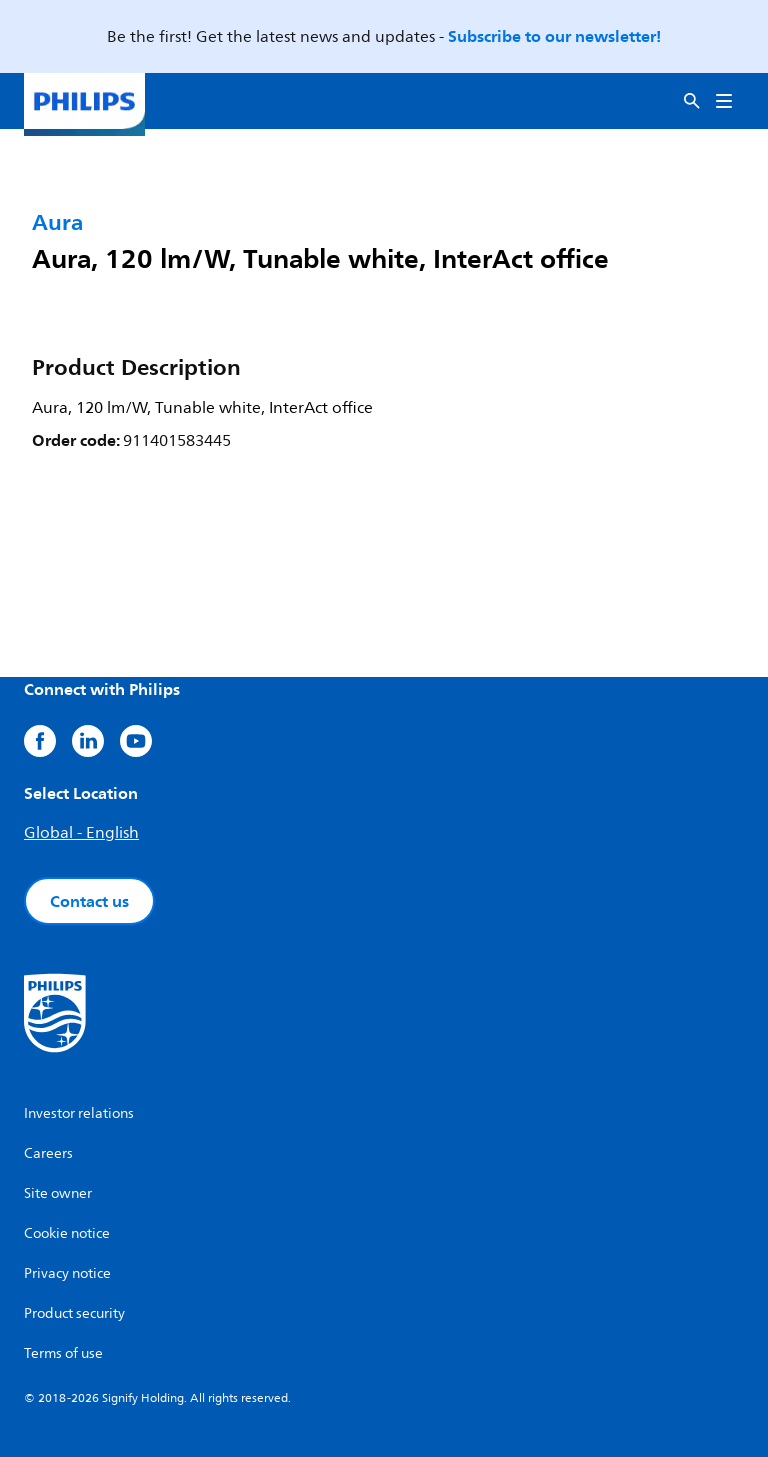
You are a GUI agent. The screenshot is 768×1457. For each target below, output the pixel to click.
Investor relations (79, 1113)
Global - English (81, 833)
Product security (74, 1313)
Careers (48, 1153)
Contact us (89, 901)
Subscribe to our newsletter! (554, 36)
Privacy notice (67, 1273)
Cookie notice (67, 1233)
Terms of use (63, 1353)
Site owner (58, 1193)
